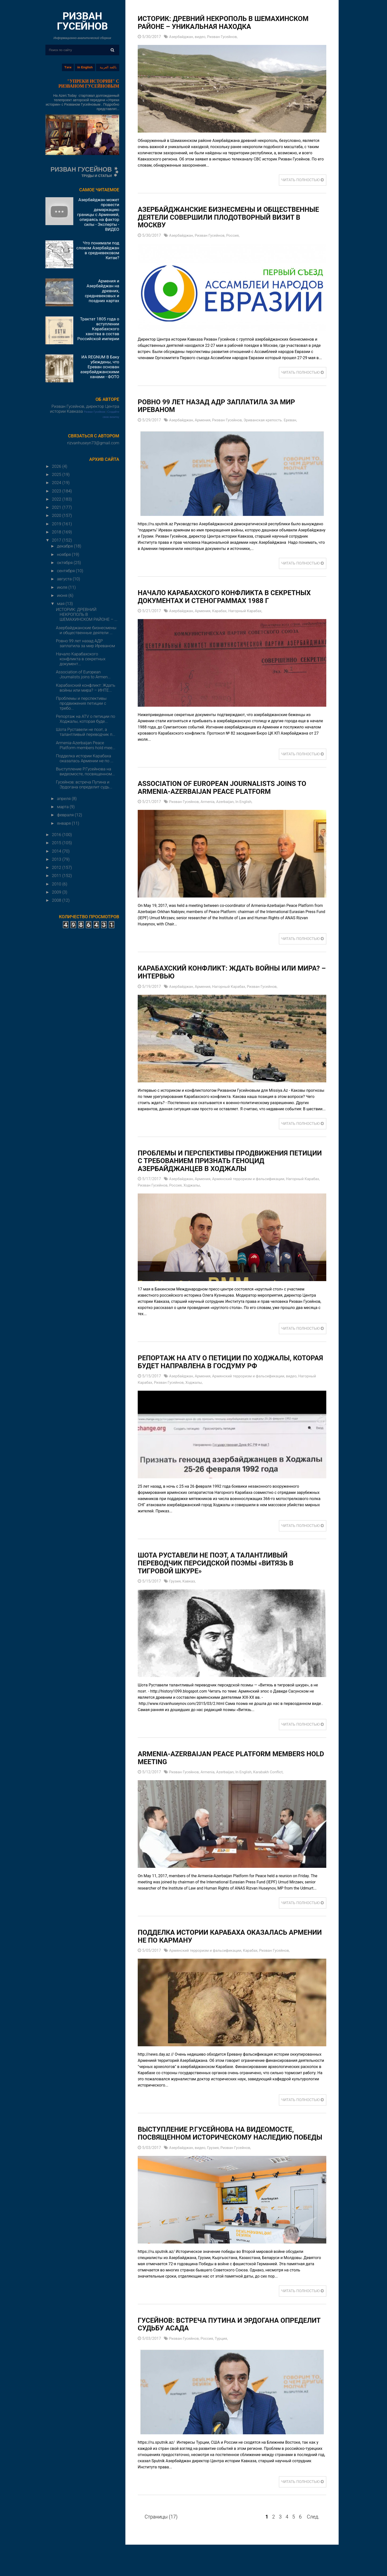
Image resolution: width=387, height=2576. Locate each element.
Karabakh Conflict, (274, 1779)
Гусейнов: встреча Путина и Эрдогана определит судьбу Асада (214, 2339)
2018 (57, 531)
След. (313, 2532)
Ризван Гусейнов (94, 411)
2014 (57, 851)
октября (65, 562)
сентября (66, 570)
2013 (57, 859)
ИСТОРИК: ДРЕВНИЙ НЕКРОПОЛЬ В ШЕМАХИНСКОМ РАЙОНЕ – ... (86, 614)
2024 (57, 482)
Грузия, (176, 1588)
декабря (65, 546)
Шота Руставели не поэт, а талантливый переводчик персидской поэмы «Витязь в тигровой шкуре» (223, 1570)
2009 (57, 892)
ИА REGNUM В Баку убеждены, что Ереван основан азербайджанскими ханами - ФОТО (99, 366)
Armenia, (210, 809)
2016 (57, 834)
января (64, 823)
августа (65, 578)
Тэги (68, 67)
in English (85, 67)
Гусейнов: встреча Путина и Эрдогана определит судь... (84, 784)
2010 (57, 883)
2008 (57, 900)
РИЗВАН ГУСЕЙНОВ (82, 21)
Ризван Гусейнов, (225, 37)
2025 (57, 474)
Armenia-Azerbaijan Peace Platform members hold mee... (85, 745)
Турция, (224, 2353)
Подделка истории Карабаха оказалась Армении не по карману (219, 1943)
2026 (57, 466)
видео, (202, 37)
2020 (57, 515)
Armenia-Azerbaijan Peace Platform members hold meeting (229, 1765)
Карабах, (223, 619)
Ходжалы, (212, 1193)
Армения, (205, 420)
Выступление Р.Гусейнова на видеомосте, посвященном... (85, 771)
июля (62, 587)
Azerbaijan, (229, 809)
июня (62, 595)
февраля (66, 814)
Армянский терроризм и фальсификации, (253, 1187)
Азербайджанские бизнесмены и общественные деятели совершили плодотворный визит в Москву (210, 217)
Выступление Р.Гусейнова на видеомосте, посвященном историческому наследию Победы (223, 2144)
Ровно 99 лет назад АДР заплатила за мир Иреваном (85, 643)
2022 (57, 499)
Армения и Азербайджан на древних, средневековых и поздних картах (102, 290)
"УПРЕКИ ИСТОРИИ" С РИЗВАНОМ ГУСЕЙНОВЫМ (88, 84)
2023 (57, 490)
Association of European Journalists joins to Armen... (83, 674)
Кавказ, (190, 1588)
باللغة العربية (108, 67)
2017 (57, 540)
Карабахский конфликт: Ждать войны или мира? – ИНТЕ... (85, 688)
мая (61, 603)
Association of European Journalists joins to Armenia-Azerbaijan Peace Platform (230, 795)
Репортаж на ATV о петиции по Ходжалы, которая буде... (85, 719)
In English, (248, 809)
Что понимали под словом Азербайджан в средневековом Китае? (97, 250)
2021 (57, 507)
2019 (57, 523)
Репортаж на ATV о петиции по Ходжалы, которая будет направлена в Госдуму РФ (221, 1369)
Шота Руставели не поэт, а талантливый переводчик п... (85, 732)
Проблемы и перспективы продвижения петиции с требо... (81, 703)
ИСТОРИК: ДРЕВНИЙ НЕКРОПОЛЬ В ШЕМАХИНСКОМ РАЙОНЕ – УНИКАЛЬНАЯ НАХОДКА (231, 22)
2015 (57, 842)
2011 (57, 875)
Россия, (236, 235)
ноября (64, 554)
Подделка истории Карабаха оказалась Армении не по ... (84, 758)
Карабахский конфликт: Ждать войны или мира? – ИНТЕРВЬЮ (224, 980)
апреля (64, 798)
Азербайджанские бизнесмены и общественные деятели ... (86, 630)
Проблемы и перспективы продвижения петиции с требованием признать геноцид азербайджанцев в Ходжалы (225, 1168)
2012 (57, 867)
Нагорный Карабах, (249, 619)
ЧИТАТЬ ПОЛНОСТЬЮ (301, 180)
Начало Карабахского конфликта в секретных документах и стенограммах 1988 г (229, 600)
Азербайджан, (182, 37)
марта (63, 806)
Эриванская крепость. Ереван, (276, 420)
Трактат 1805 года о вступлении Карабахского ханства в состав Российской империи (98, 328)
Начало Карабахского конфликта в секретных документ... (80, 658)
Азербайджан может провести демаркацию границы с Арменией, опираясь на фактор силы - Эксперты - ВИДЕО (98, 214)
